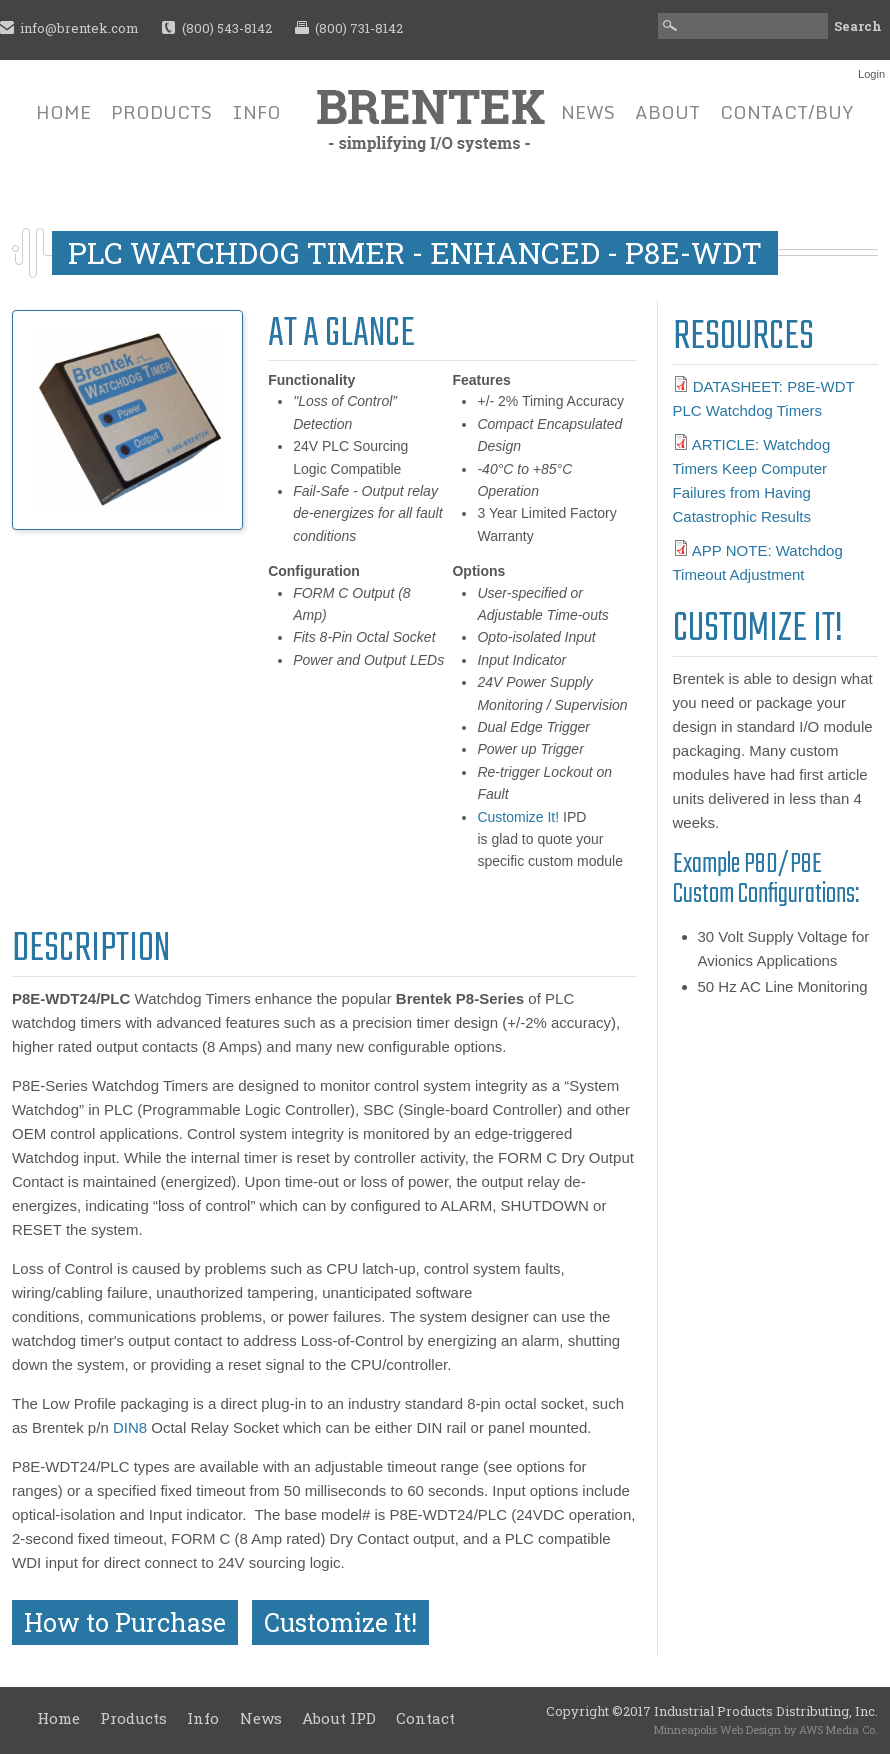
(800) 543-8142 (227, 28)
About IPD (339, 1718)
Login (871, 74)
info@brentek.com (79, 28)
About (667, 112)
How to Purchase (125, 1622)
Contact (425, 1718)
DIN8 (130, 1427)
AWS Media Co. (838, 1729)
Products (161, 112)
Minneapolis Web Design (717, 1729)
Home (63, 112)
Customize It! (518, 817)
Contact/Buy (787, 112)
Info (256, 112)
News (588, 112)
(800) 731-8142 (359, 28)
